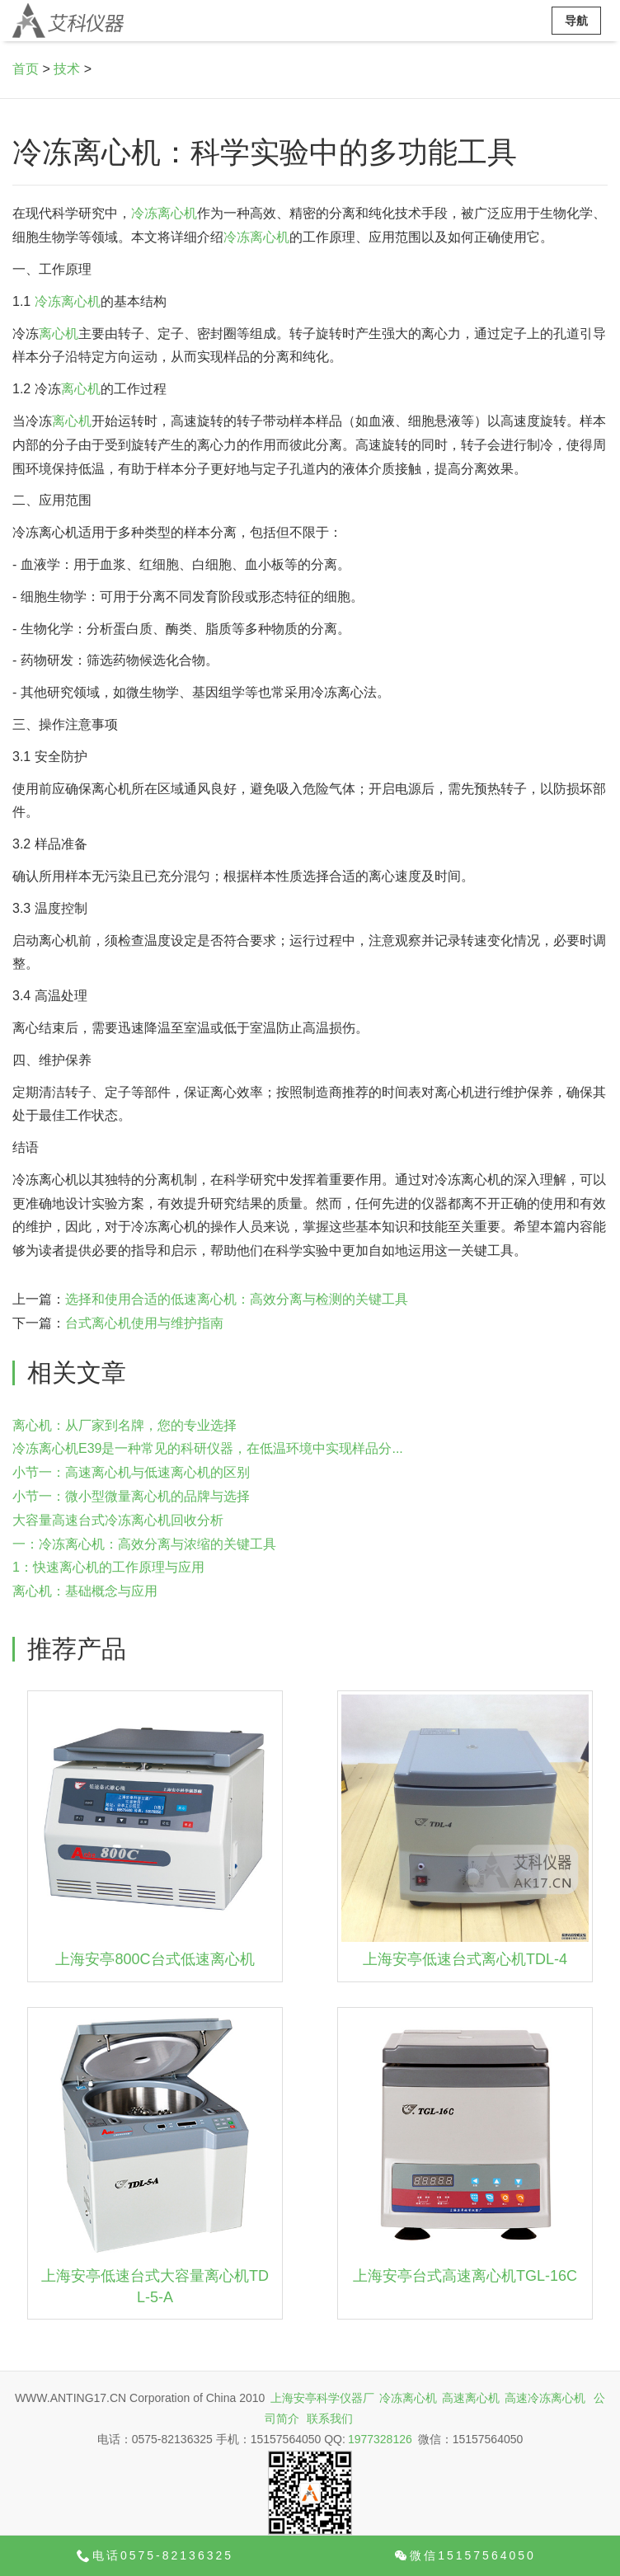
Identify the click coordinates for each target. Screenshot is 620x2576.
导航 (576, 20)
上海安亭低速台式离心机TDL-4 (465, 1959)
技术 (67, 69)
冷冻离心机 (164, 213)
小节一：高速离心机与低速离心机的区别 (131, 1472)
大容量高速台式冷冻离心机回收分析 (117, 1520)
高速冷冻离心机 (545, 2397)
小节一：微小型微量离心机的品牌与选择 (131, 1496)
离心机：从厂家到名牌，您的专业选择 (124, 1425)
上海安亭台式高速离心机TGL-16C (465, 2276)
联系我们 (330, 2418)
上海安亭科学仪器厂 (322, 2397)
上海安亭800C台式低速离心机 (154, 1959)
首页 (25, 69)
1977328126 (380, 2439)
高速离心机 (471, 2397)
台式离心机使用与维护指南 (144, 1323)
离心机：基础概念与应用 (84, 1591)
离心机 (58, 334)
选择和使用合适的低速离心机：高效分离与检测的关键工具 (236, 1299)
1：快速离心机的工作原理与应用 (108, 1567)
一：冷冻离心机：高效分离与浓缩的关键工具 (144, 1544)
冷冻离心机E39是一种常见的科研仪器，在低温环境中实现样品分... (207, 1448)
